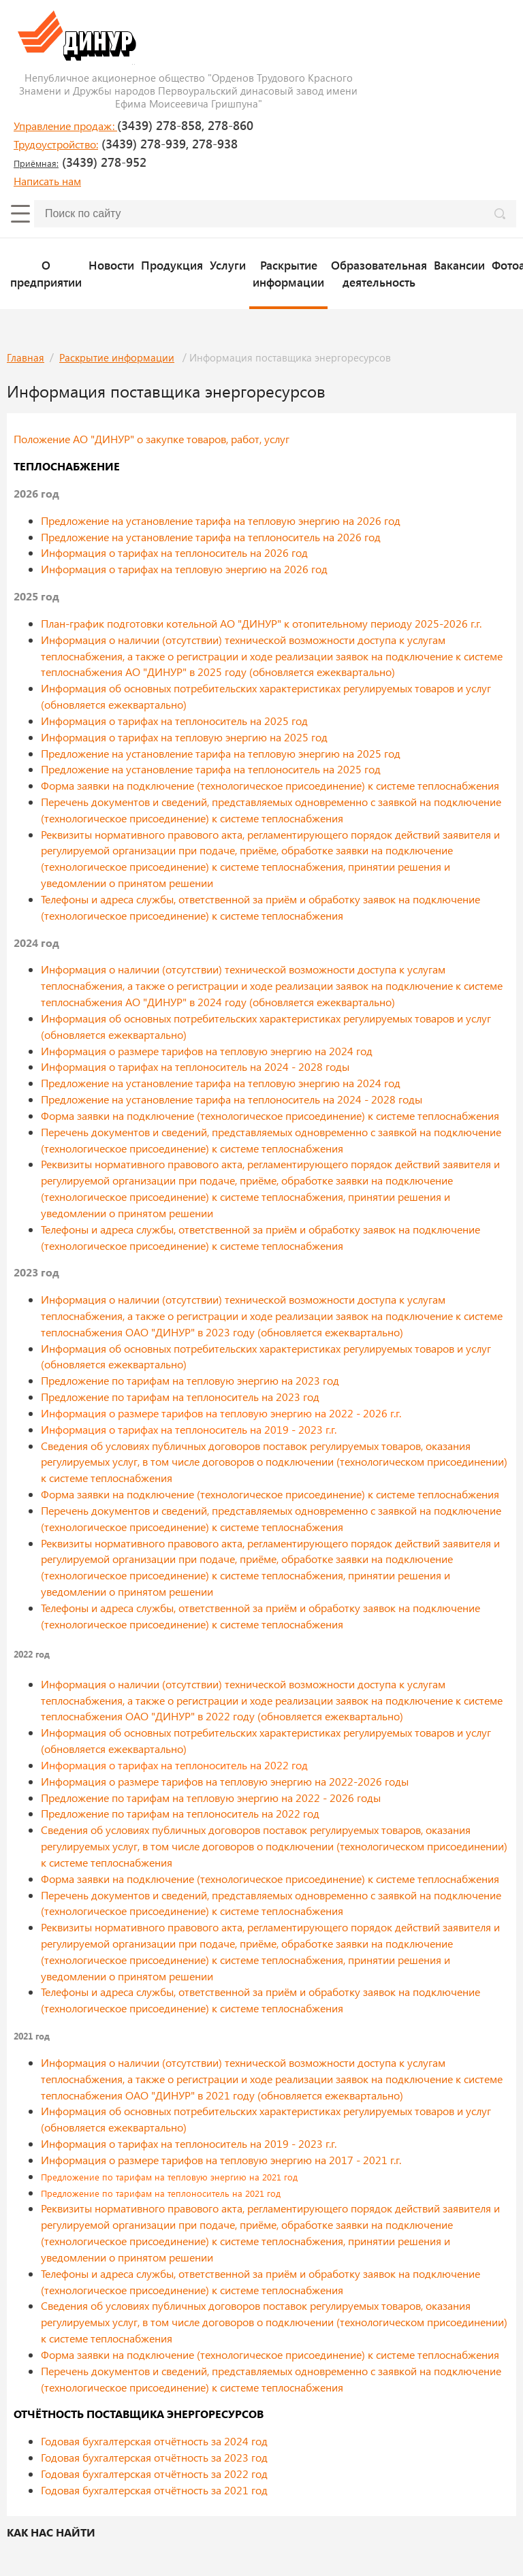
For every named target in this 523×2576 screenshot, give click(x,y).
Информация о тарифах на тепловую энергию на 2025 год (184, 737)
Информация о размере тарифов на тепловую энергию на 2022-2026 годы (225, 1781)
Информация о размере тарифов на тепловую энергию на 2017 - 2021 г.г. (221, 2160)
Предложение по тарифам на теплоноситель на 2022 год (180, 1813)
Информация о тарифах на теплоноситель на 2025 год (174, 720)
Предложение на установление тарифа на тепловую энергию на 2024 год (220, 1083)
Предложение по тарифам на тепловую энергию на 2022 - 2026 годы (211, 1797)
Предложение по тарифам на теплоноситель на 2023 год (180, 1396)
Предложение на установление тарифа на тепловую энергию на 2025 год (220, 753)
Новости (111, 264)
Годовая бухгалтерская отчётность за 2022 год (154, 2473)
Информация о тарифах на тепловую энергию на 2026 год (184, 569)
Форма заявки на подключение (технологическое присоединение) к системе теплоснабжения (270, 785)
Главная (25, 357)
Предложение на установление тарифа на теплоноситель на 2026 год (211, 537)
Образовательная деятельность (379, 273)
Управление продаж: (65, 125)
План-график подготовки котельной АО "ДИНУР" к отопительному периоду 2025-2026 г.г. (261, 623)
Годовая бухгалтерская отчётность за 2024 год (154, 2441)
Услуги (228, 264)
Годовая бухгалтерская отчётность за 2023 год (154, 2457)
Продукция (172, 264)
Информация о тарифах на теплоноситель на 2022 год (174, 1765)
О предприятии (46, 273)
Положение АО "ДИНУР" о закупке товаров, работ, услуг (151, 439)
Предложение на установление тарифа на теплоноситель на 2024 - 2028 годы (231, 1099)
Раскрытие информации (288, 273)
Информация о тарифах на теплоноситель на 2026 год (174, 552)
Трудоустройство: (56, 144)
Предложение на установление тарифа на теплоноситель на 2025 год (211, 769)
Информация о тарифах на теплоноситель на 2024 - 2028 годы (195, 1066)
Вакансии (459, 264)
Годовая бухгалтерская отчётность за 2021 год (154, 2490)
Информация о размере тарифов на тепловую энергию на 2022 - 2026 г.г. (221, 1413)
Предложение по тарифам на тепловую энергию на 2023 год (190, 1380)
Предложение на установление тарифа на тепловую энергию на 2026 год (220, 520)
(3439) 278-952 (80, 162)
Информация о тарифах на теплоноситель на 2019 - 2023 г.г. (188, 1429)
